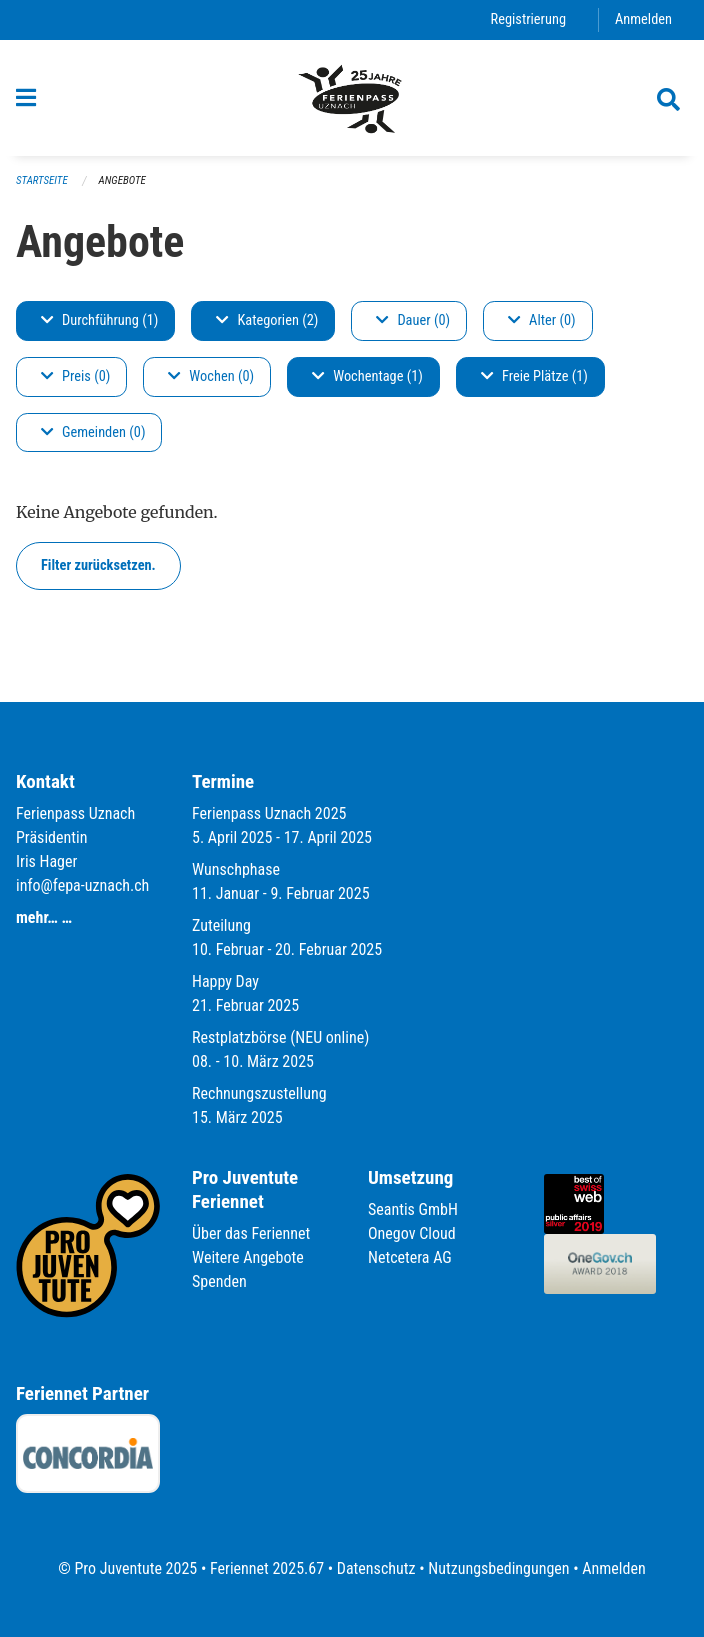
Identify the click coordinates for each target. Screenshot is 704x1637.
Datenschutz (376, 1568)
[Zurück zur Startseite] (352, 98)
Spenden (219, 1281)
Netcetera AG (410, 1257)
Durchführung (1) (99, 320)
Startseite (42, 180)
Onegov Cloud (412, 1233)
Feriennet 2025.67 (267, 1568)
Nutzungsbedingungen (498, 1568)
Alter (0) (542, 320)
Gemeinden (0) (93, 432)
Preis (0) (75, 376)
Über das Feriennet (251, 1233)
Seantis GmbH (413, 1209)
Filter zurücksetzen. (98, 565)
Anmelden (643, 19)
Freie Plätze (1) (534, 376)
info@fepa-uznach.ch (82, 885)
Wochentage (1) (367, 376)
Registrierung (528, 19)
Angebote (122, 180)
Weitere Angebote (248, 1257)
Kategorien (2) (267, 320)
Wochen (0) (211, 376)
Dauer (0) (413, 320)
